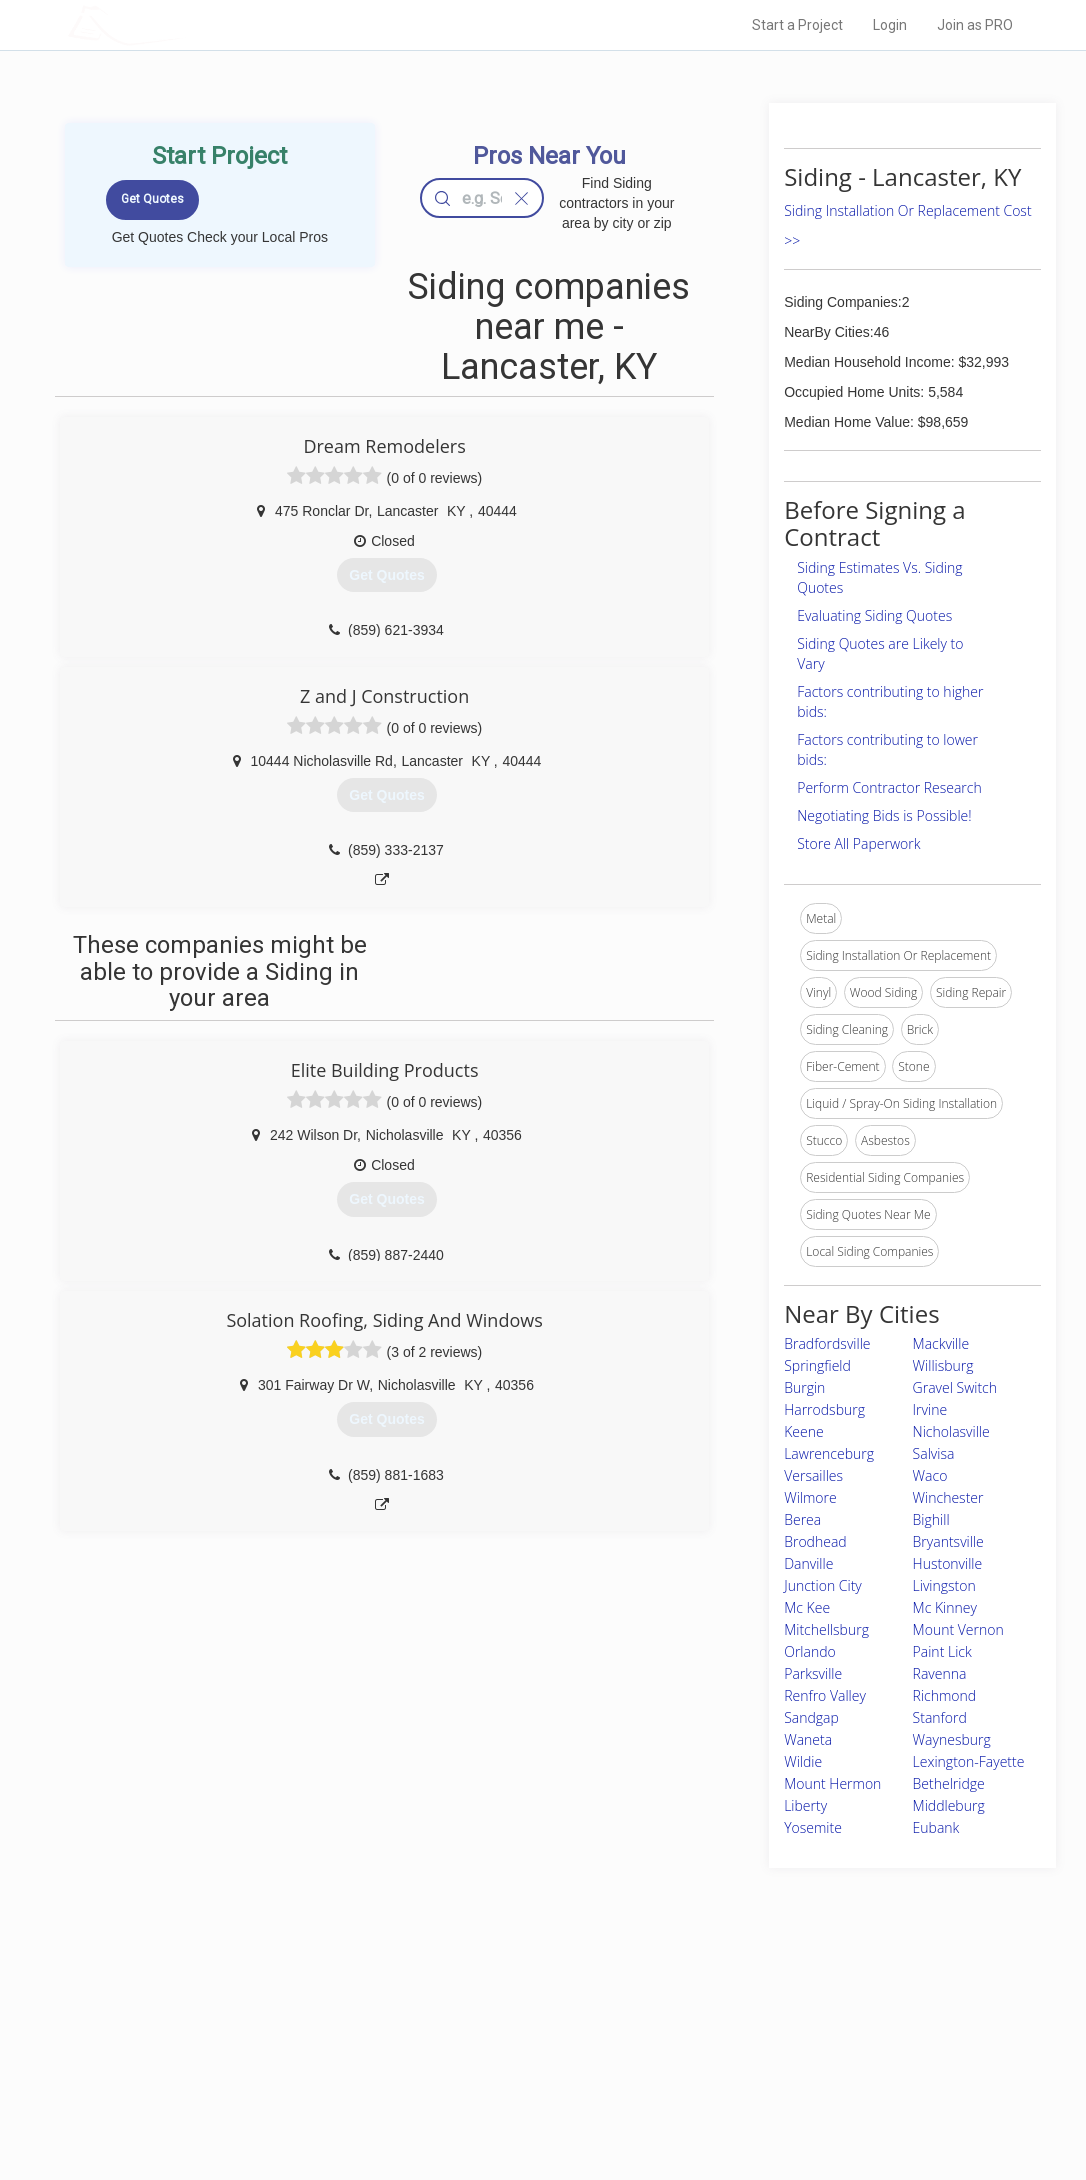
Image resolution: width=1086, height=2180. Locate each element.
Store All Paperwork (858, 843)
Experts (460, 2034)
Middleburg (949, 1805)
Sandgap (811, 1717)
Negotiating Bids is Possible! (884, 815)
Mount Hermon (832, 1783)
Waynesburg (952, 1739)
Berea (802, 1519)
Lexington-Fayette (969, 1761)
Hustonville (948, 1563)
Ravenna (940, 1673)
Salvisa (934, 1453)
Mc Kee (807, 1607)
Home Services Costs (278, 2011)
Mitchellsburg (826, 1629)
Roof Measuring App (495, 2056)
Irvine (930, 1409)
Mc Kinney (945, 1607)
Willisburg (943, 1365)
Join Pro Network (486, 2011)
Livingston (944, 1585)
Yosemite (813, 1827)
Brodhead (815, 1541)
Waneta (808, 1739)
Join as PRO (975, 25)
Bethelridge (949, 1783)
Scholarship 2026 (766, 2011)
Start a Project (797, 25)
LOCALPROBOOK (184, 24)
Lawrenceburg (829, 1453)
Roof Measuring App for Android (527, 2101)
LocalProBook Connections (793, 2079)
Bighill (931, 1519)
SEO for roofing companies (791, 2101)
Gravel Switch (955, 1387)
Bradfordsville (827, 1343)
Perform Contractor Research (889, 787)
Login (890, 25)
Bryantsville (948, 1541)
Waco (930, 1475)
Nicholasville (951, 1431)
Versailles (813, 1475)
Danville (808, 1563)
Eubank (936, 1827)
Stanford (940, 1717)
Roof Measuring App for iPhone (525, 2079)
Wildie (803, 1761)
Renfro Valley (825, 1695)
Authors (740, 2056)
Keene (803, 1431)
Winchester (948, 1497)
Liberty (805, 1805)
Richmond (945, 1695)
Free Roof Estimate (271, 2079)
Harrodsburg (824, 1409)
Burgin (804, 1387)
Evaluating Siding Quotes (874, 615)
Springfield (817, 1365)
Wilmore (810, 1497)
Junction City (823, 1585)
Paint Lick (942, 1651)
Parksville (813, 1673)
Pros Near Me (255, 2034)
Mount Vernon (958, 1629)
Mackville (941, 1343)
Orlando (810, 1651)
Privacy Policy (756, 2034)
